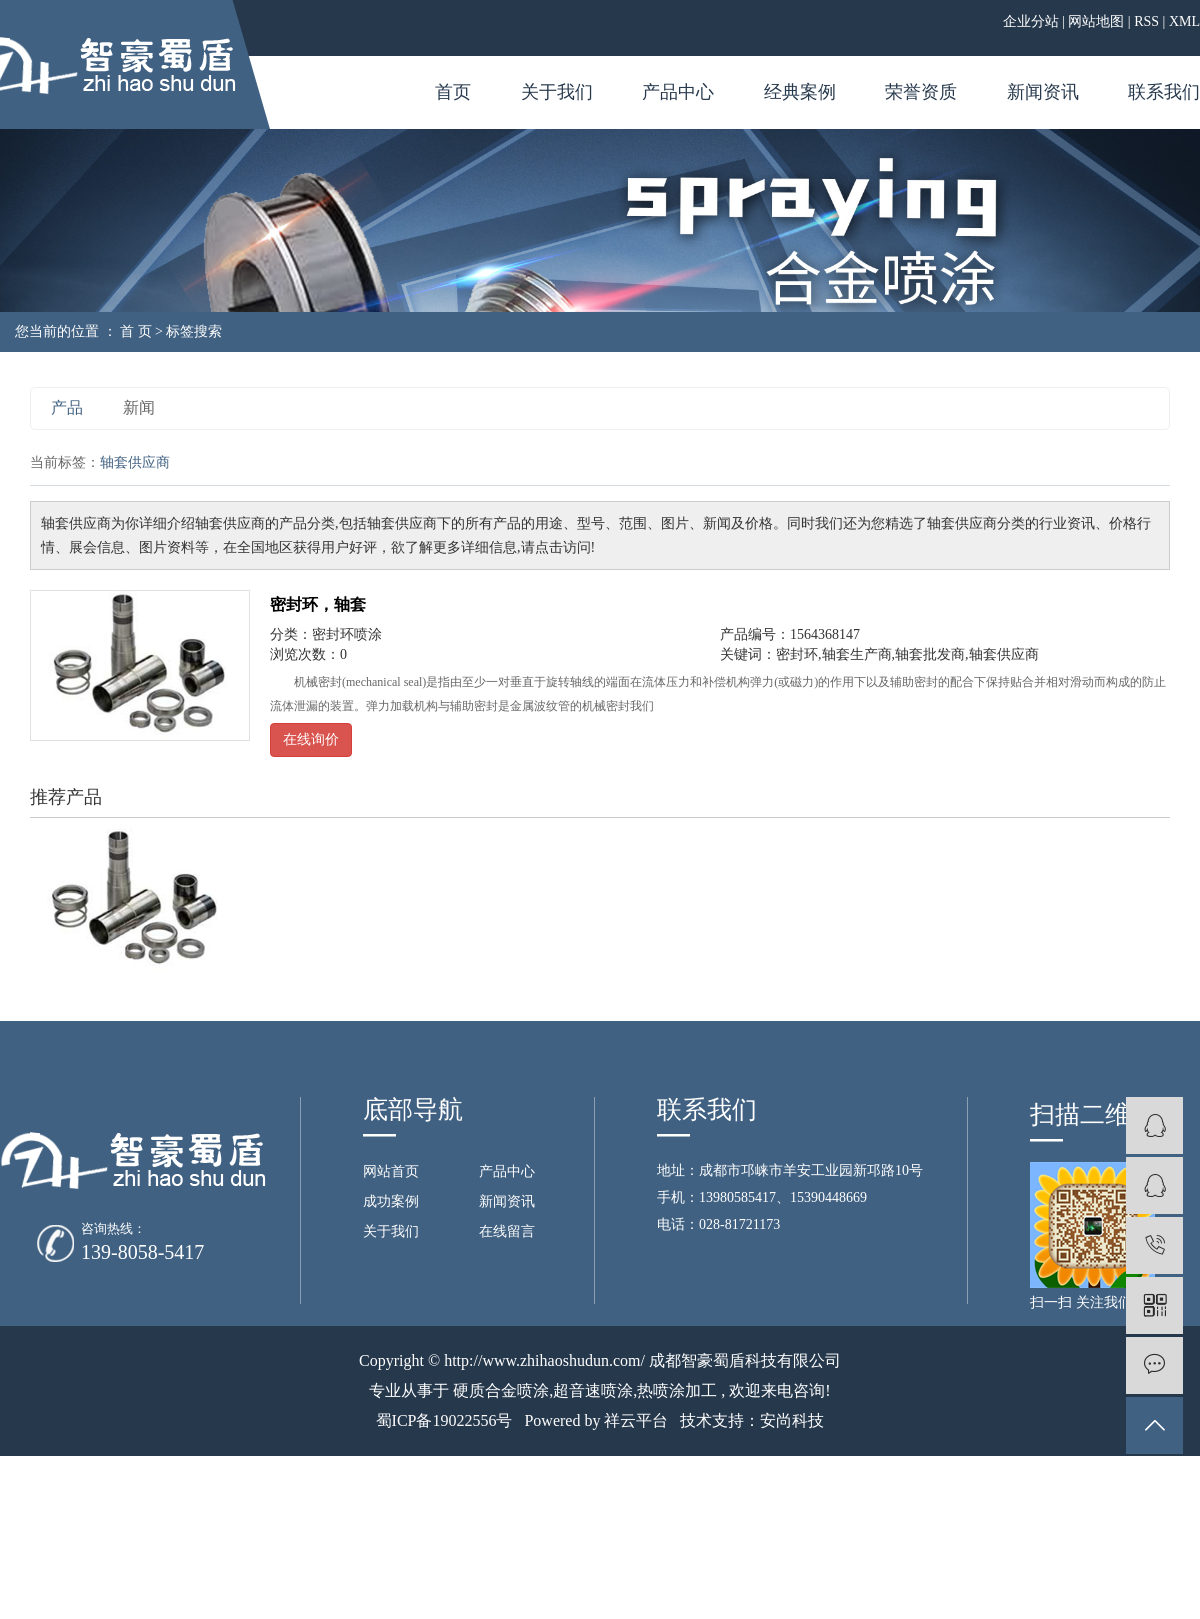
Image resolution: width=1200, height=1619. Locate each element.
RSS (1146, 21)
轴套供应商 (1004, 654)
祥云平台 (636, 1420)
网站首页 (391, 1171)
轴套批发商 (930, 654)
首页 (453, 92)
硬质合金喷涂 (501, 1390)
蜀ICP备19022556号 (444, 1420)
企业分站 (1031, 21)
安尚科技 (792, 1420)
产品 (67, 407)
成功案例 (391, 1201)
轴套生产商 (857, 654)
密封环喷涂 (347, 634)
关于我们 (557, 92)
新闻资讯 (1043, 92)
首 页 (136, 331)
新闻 (139, 407)
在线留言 (507, 1231)
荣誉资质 (921, 92)
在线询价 (311, 739)
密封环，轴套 (318, 604)
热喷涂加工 (677, 1390)
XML (1184, 21)
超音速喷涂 (593, 1390)
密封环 (797, 654)
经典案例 (800, 92)
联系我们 (1164, 92)
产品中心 (678, 92)
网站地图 (1096, 21)
